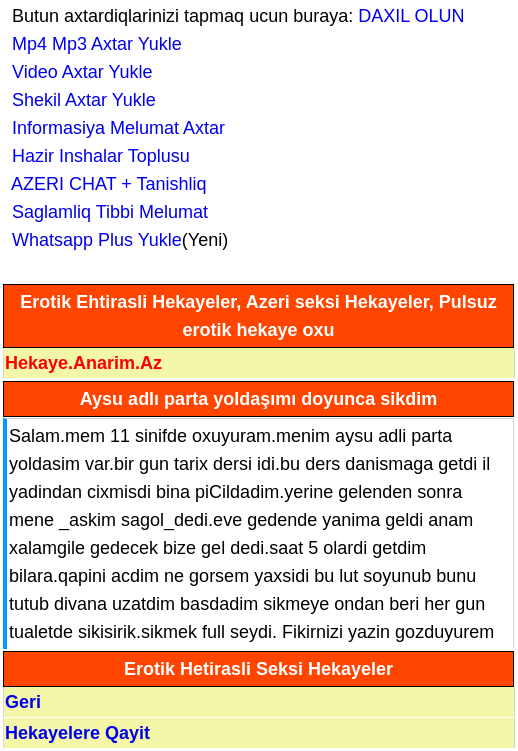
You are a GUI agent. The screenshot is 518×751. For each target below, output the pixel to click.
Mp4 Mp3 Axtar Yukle (92, 44)
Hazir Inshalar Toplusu (96, 156)
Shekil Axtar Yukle (79, 100)
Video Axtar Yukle (77, 72)
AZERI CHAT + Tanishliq (104, 184)
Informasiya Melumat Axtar (113, 128)
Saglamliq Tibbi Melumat (105, 212)
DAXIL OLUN (411, 16)
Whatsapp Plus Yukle (92, 240)
